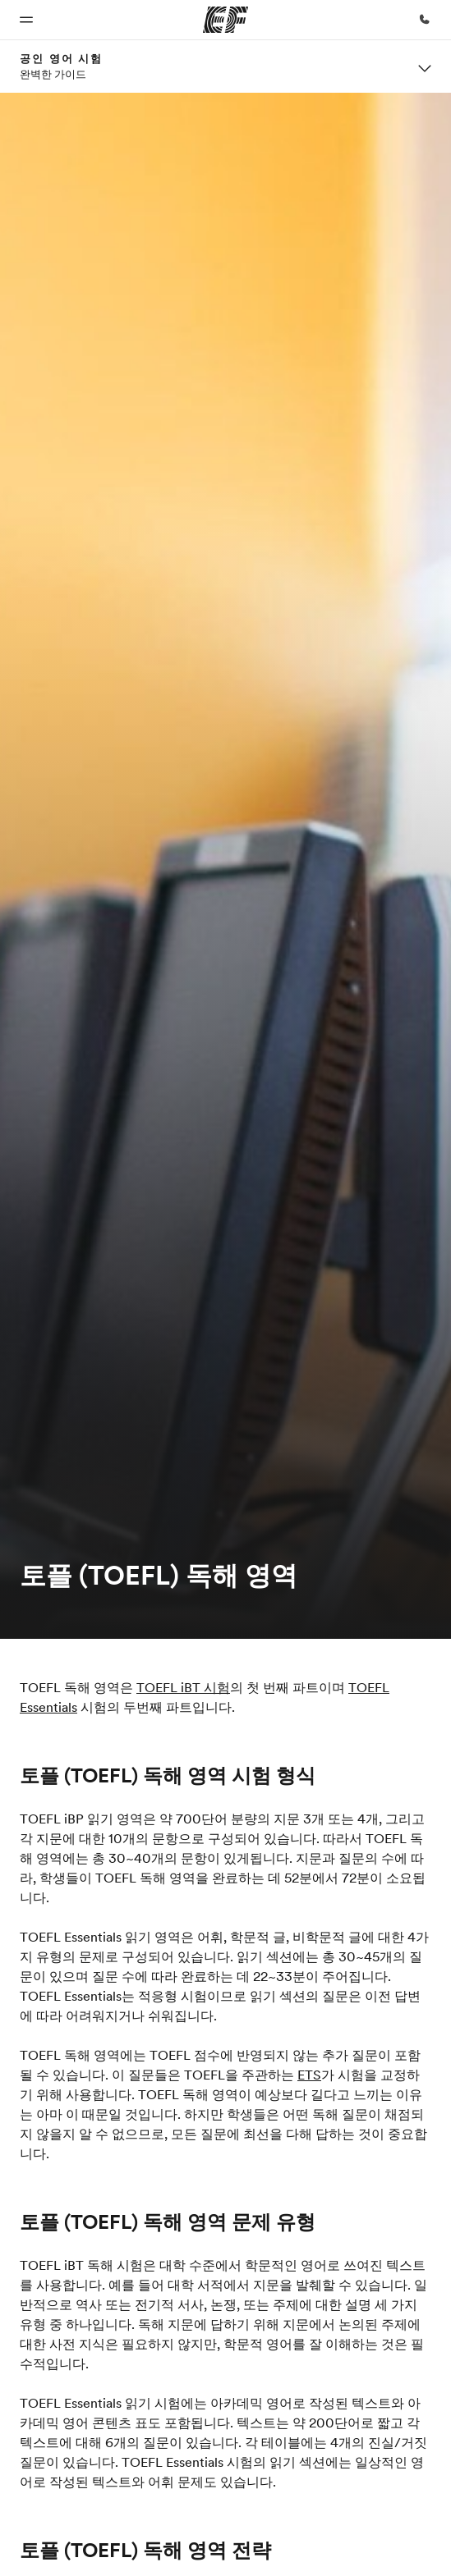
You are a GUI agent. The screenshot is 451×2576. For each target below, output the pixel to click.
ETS (309, 2075)
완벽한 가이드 (53, 73)
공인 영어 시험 (61, 58)
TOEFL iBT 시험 (183, 1687)
